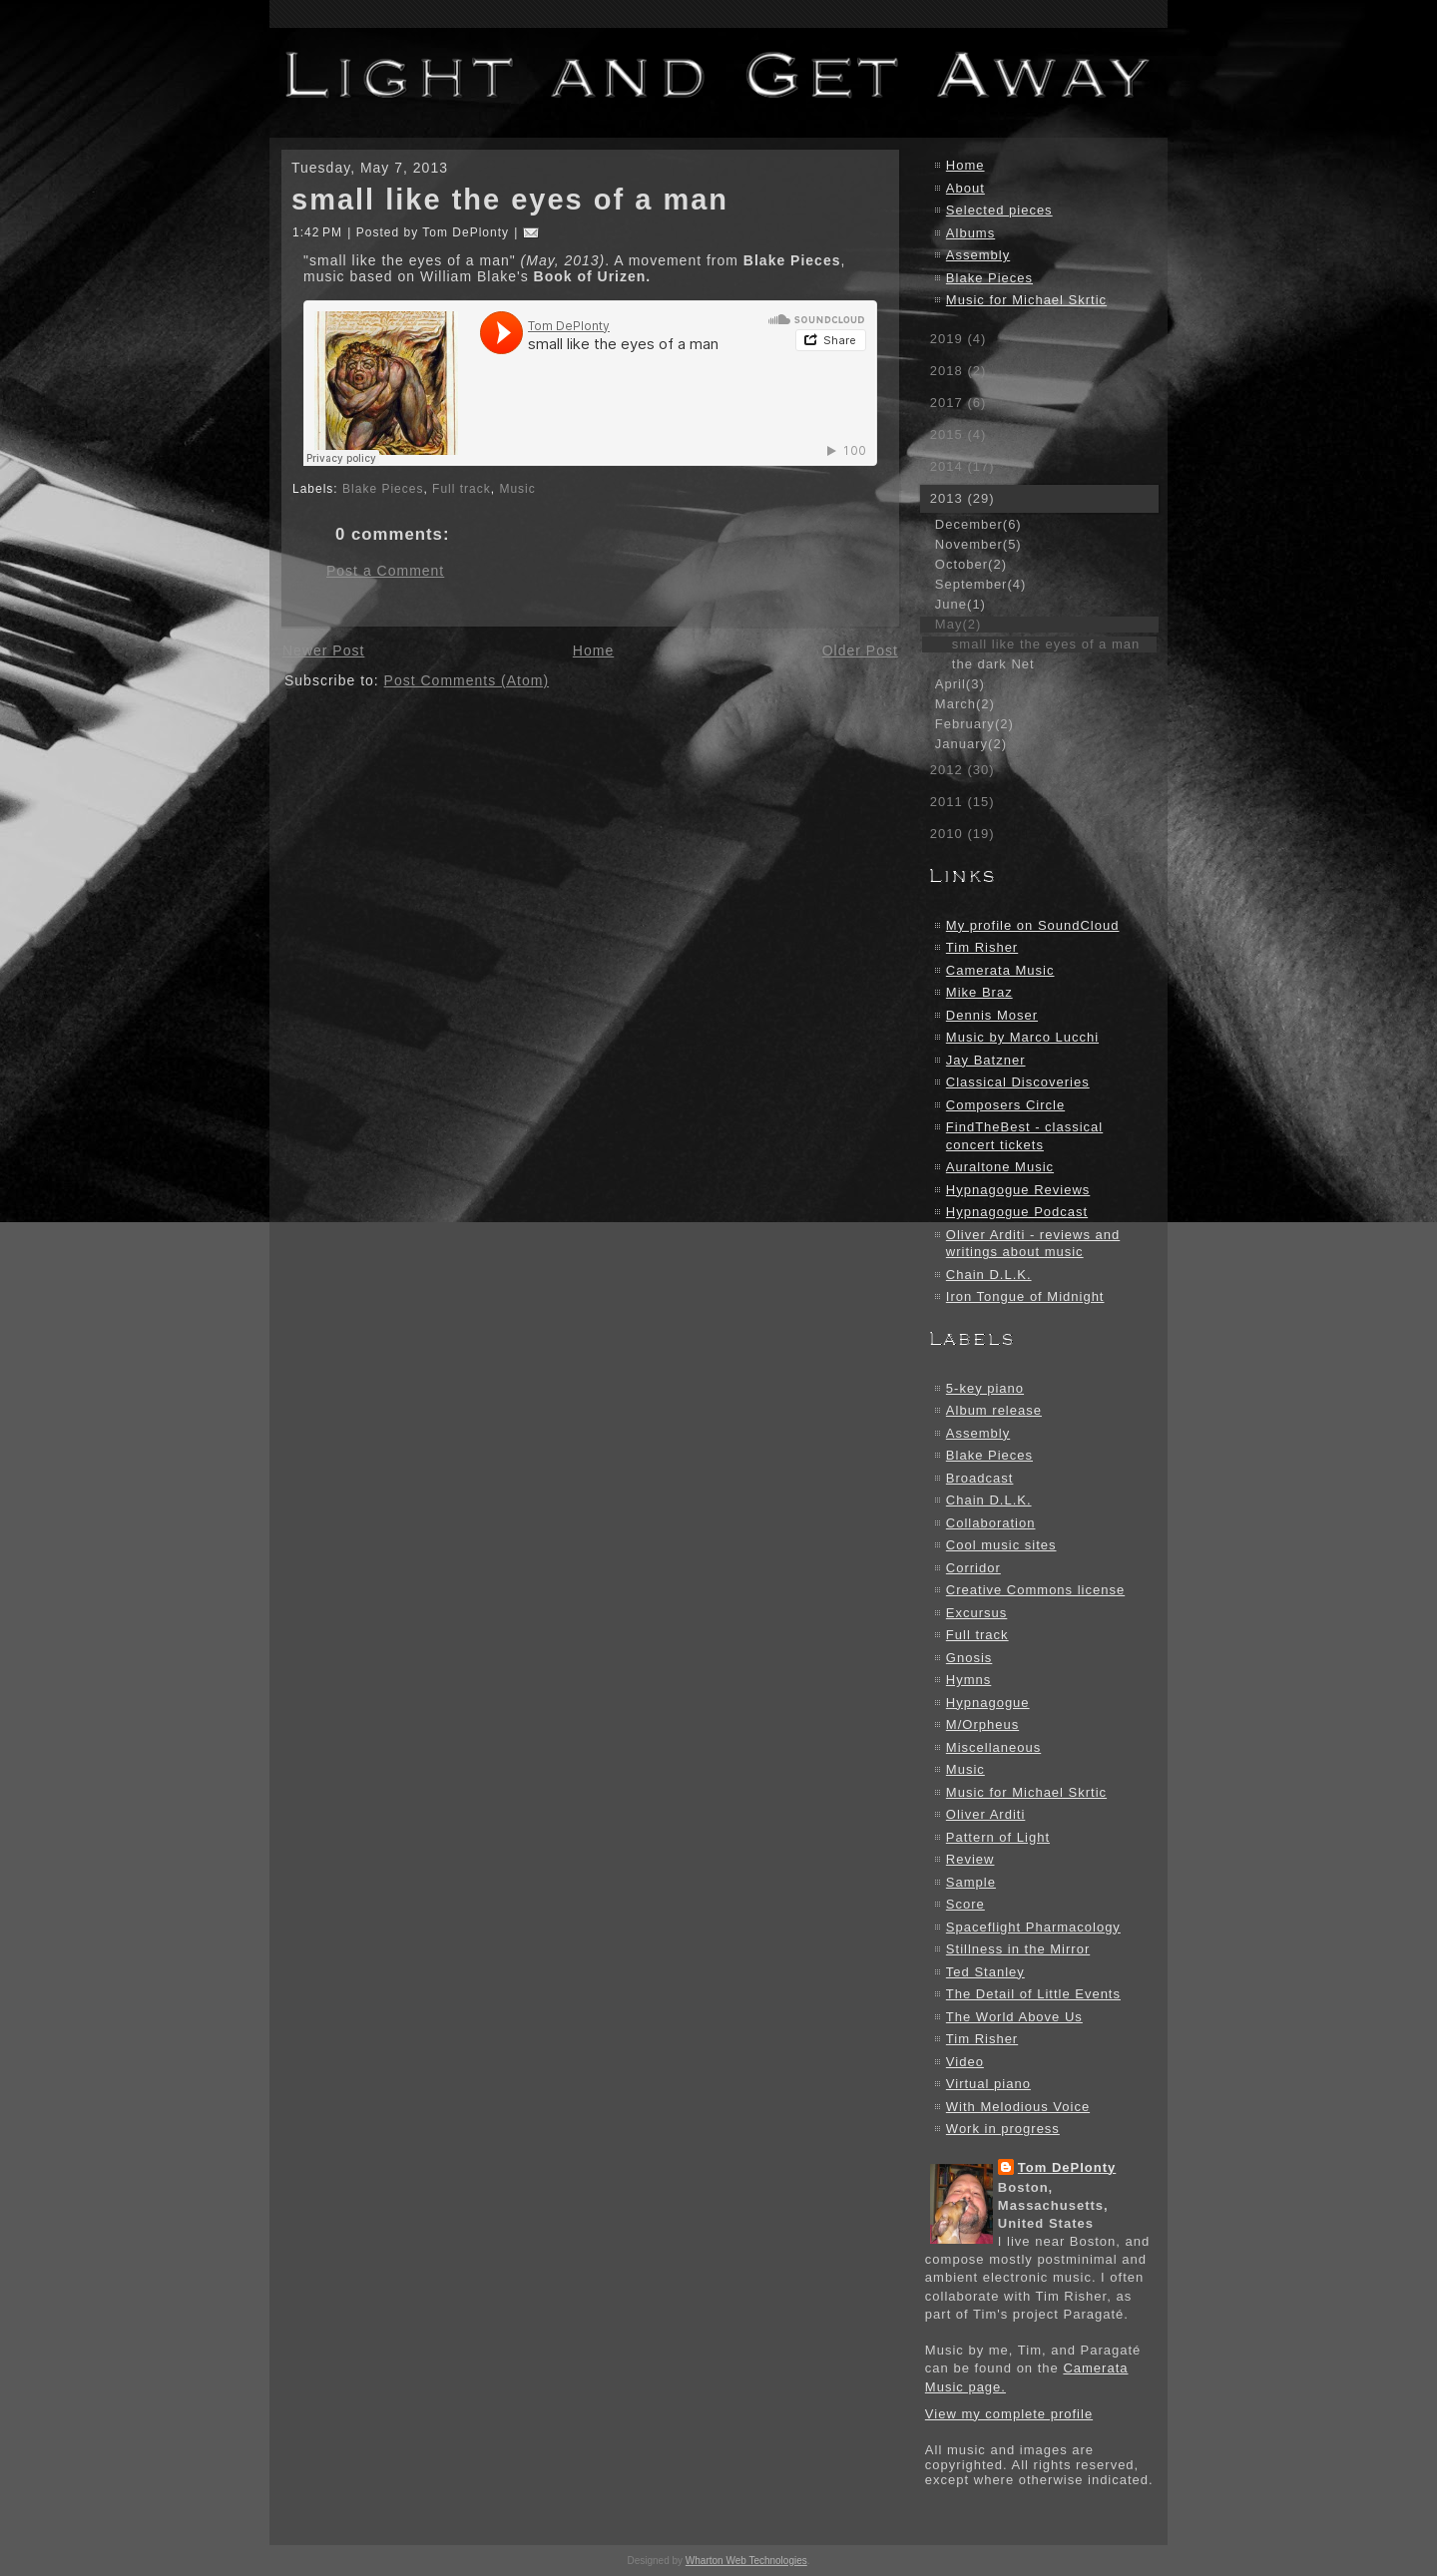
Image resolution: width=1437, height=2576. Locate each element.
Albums (970, 232)
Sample (971, 1882)
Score (965, 1904)
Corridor (973, 1567)
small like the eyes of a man (509, 199)
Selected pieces (999, 210)
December (978, 524)
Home (593, 650)
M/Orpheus (982, 1724)
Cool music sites (1001, 1544)
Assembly (978, 254)
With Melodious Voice (1018, 2106)
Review (970, 1859)
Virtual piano (988, 2083)
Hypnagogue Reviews (1018, 1189)
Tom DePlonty (1067, 2167)
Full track (461, 489)
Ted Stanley (985, 1971)
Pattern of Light (998, 1837)
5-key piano (985, 1388)
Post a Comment (385, 571)
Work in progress (1003, 2128)
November (978, 544)
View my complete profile (1009, 2413)
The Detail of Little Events (1033, 1993)
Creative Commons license (1035, 1589)
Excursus (976, 1612)
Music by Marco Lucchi (1022, 1037)
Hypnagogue (988, 1702)
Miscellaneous (993, 1747)
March (965, 703)
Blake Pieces (382, 489)
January (971, 743)
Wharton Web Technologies (746, 2560)
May (958, 624)
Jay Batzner (986, 1060)
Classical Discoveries (1018, 1081)
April (960, 683)
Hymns (968, 1679)
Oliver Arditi (985, 1814)
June (960, 604)
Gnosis (969, 1657)
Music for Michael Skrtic (1026, 299)
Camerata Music (1000, 970)
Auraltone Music (1000, 1166)
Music (517, 489)
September (980, 584)
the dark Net (993, 663)
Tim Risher (982, 947)
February (974, 723)
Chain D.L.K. (989, 1274)
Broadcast (980, 1478)
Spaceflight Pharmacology (1033, 1927)
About (965, 188)
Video (965, 2061)
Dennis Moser (992, 1015)
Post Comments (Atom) (466, 680)
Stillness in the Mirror (1018, 1948)
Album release (994, 1410)
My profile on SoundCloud (1033, 925)
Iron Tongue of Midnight (1025, 1296)
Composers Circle (1005, 1104)
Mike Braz (979, 992)
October (971, 564)
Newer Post (323, 650)
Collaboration (991, 1522)
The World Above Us (1014, 2016)
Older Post (860, 650)
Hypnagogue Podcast (1017, 1211)
